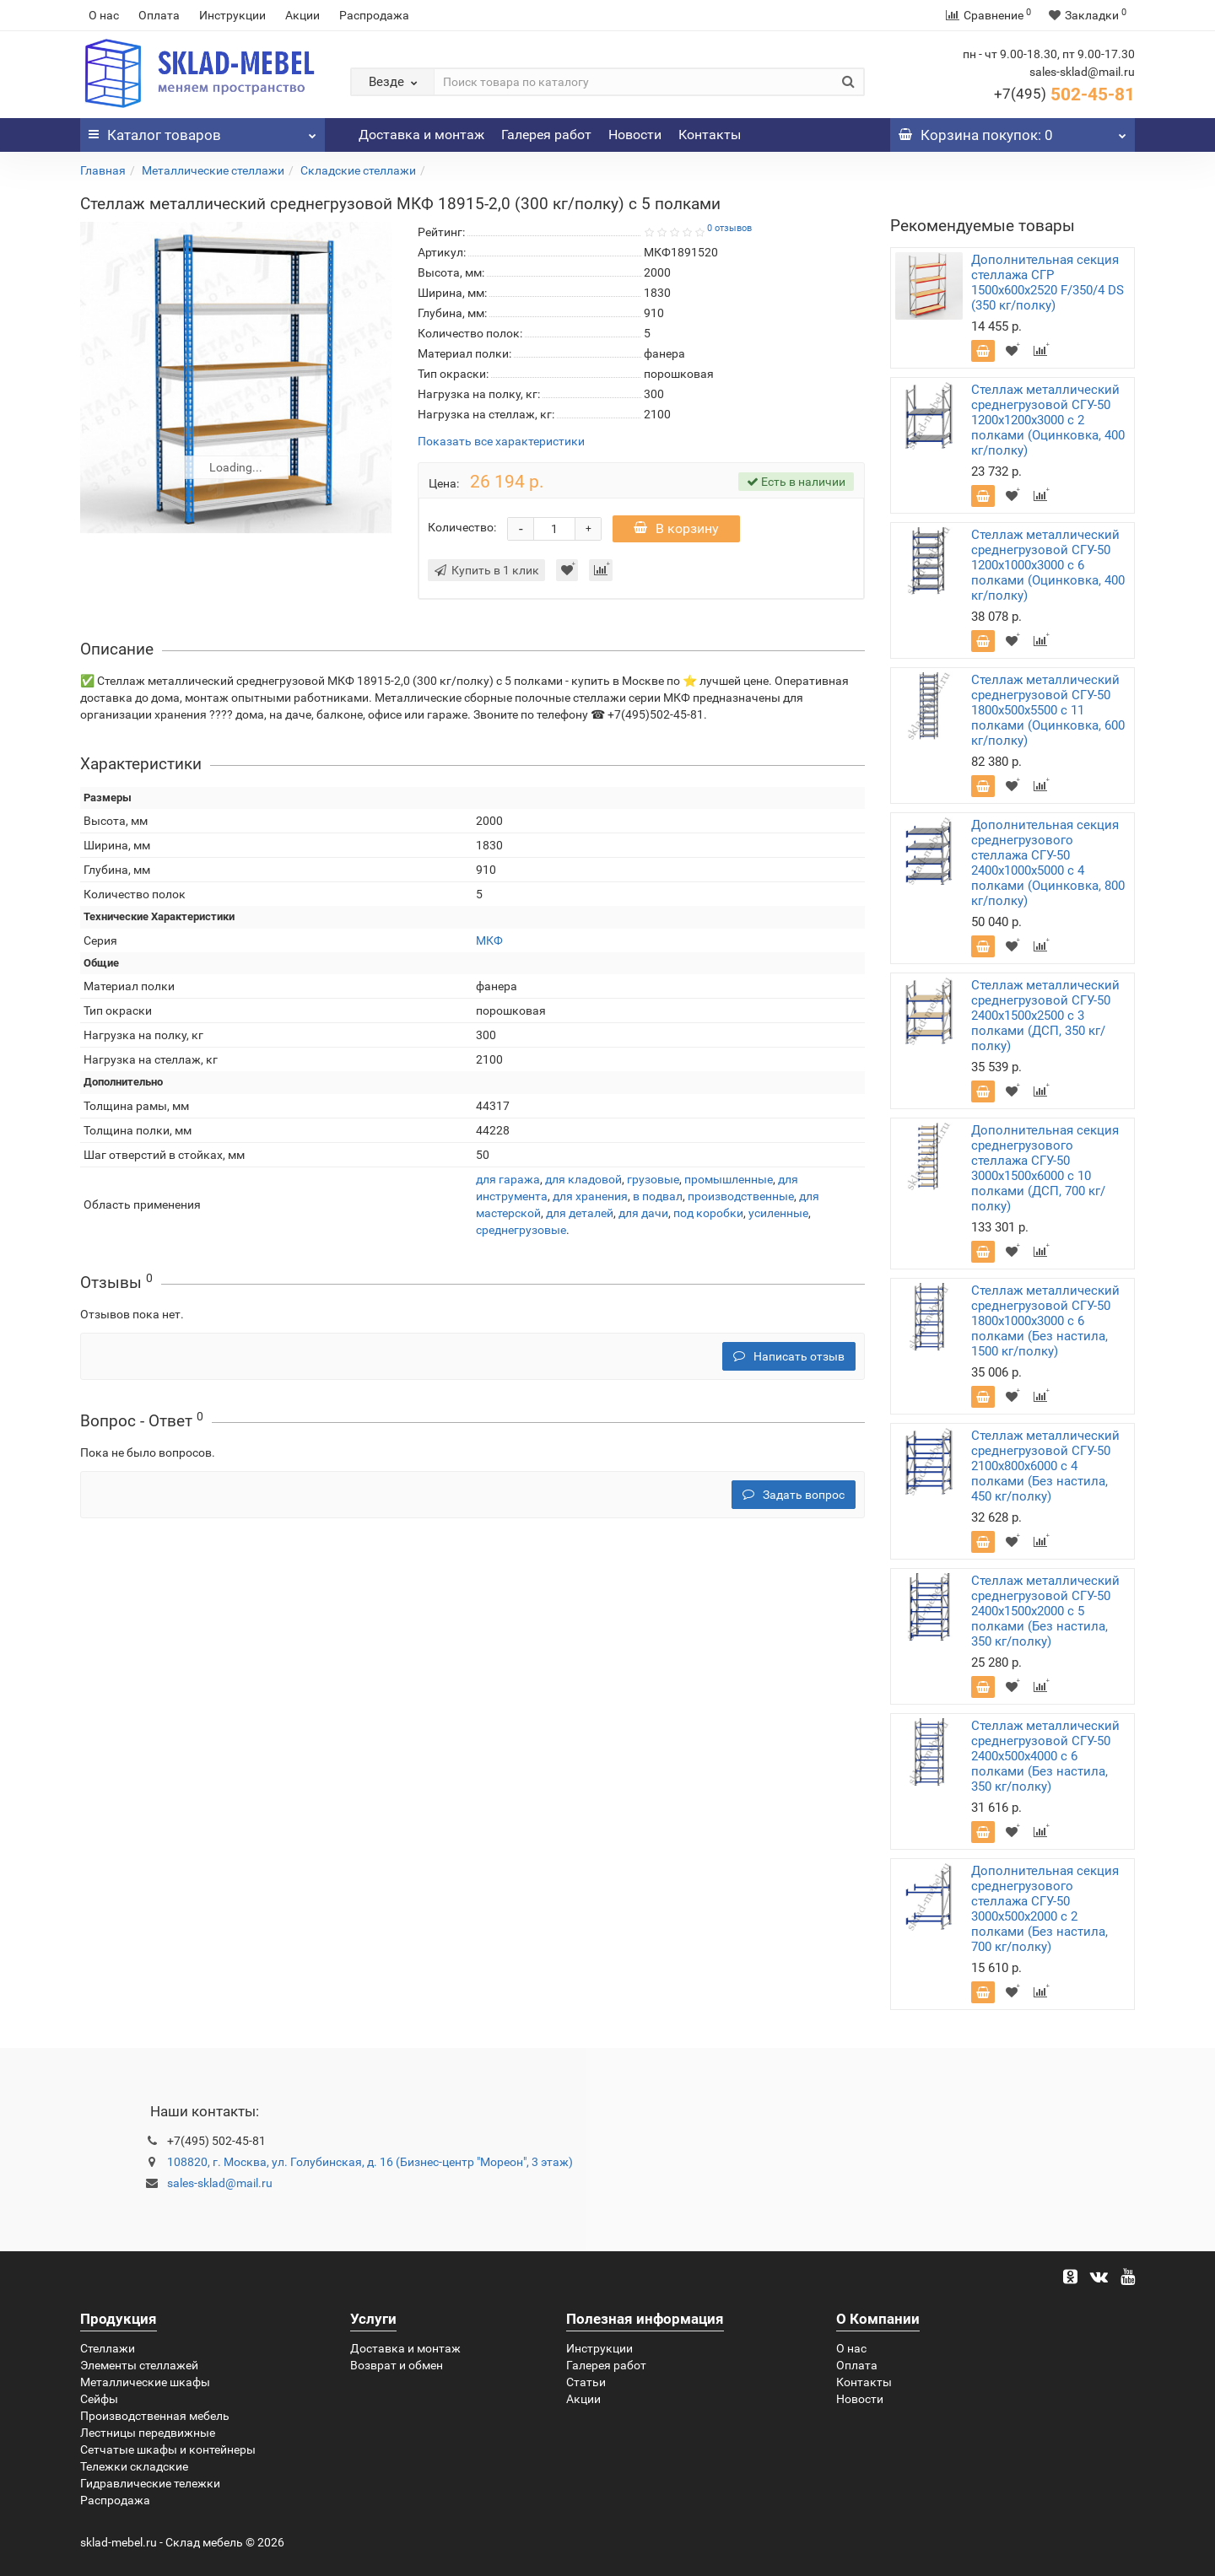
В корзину (676, 528)
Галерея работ (546, 135)
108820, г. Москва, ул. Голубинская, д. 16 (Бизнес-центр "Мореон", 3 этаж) (370, 2162)
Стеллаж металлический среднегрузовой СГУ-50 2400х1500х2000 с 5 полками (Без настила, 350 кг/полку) (1045, 1611)
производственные (741, 1196)
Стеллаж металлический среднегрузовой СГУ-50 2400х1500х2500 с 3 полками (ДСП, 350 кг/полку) (1045, 1016)
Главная (103, 170)
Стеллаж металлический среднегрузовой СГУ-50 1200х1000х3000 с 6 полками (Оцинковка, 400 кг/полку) (1048, 565)
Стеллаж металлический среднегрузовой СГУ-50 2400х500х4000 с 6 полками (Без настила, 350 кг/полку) (1045, 1756)
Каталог (202, 130)
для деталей (579, 1213)
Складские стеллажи (358, 170)
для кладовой (583, 1179)
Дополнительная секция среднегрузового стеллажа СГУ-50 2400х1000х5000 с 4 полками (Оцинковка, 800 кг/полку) (1048, 862)
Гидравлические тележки (150, 2483)
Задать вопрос (793, 1494)
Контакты (709, 135)
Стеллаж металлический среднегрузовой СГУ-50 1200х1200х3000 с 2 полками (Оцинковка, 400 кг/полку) (1048, 420)
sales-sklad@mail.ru (220, 2183)
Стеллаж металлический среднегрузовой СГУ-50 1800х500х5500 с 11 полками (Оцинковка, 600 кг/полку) (1048, 710)
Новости (635, 135)
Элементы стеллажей (139, 2365)
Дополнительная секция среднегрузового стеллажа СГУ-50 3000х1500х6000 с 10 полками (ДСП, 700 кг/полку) (1045, 1168)
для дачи (643, 1213)
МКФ (489, 940)
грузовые (653, 1179)
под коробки (708, 1213)
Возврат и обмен (396, 2365)
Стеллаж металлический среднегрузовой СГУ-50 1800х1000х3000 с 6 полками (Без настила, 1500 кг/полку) (1045, 1321)
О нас (104, 15)
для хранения (590, 1196)
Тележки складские (134, 2466)
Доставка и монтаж (421, 135)
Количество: (462, 527)
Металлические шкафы (145, 2382)
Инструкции (232, 15)
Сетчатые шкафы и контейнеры (168, 2449)
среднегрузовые (521, 1230)
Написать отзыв (789, 1356)
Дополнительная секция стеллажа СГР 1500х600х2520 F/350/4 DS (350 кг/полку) (1047, 282)
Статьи (586, 2382)
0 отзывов (729, 228)
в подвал (658, 1196)
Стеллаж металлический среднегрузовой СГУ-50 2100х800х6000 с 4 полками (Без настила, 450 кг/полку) (1045, 1466)
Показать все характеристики (501, 441)
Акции (302, 15)
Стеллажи (107, 2348)
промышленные (728, 1179)
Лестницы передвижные (147, 2432)
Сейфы (99, 2399)
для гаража (508, 1179)
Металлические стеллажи (213, 170)
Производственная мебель (155, 2415)
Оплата (159, 15)
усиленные (778, 1213)
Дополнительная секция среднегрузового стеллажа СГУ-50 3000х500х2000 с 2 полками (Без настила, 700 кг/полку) (1045, 1908)
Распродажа (374, 15)
